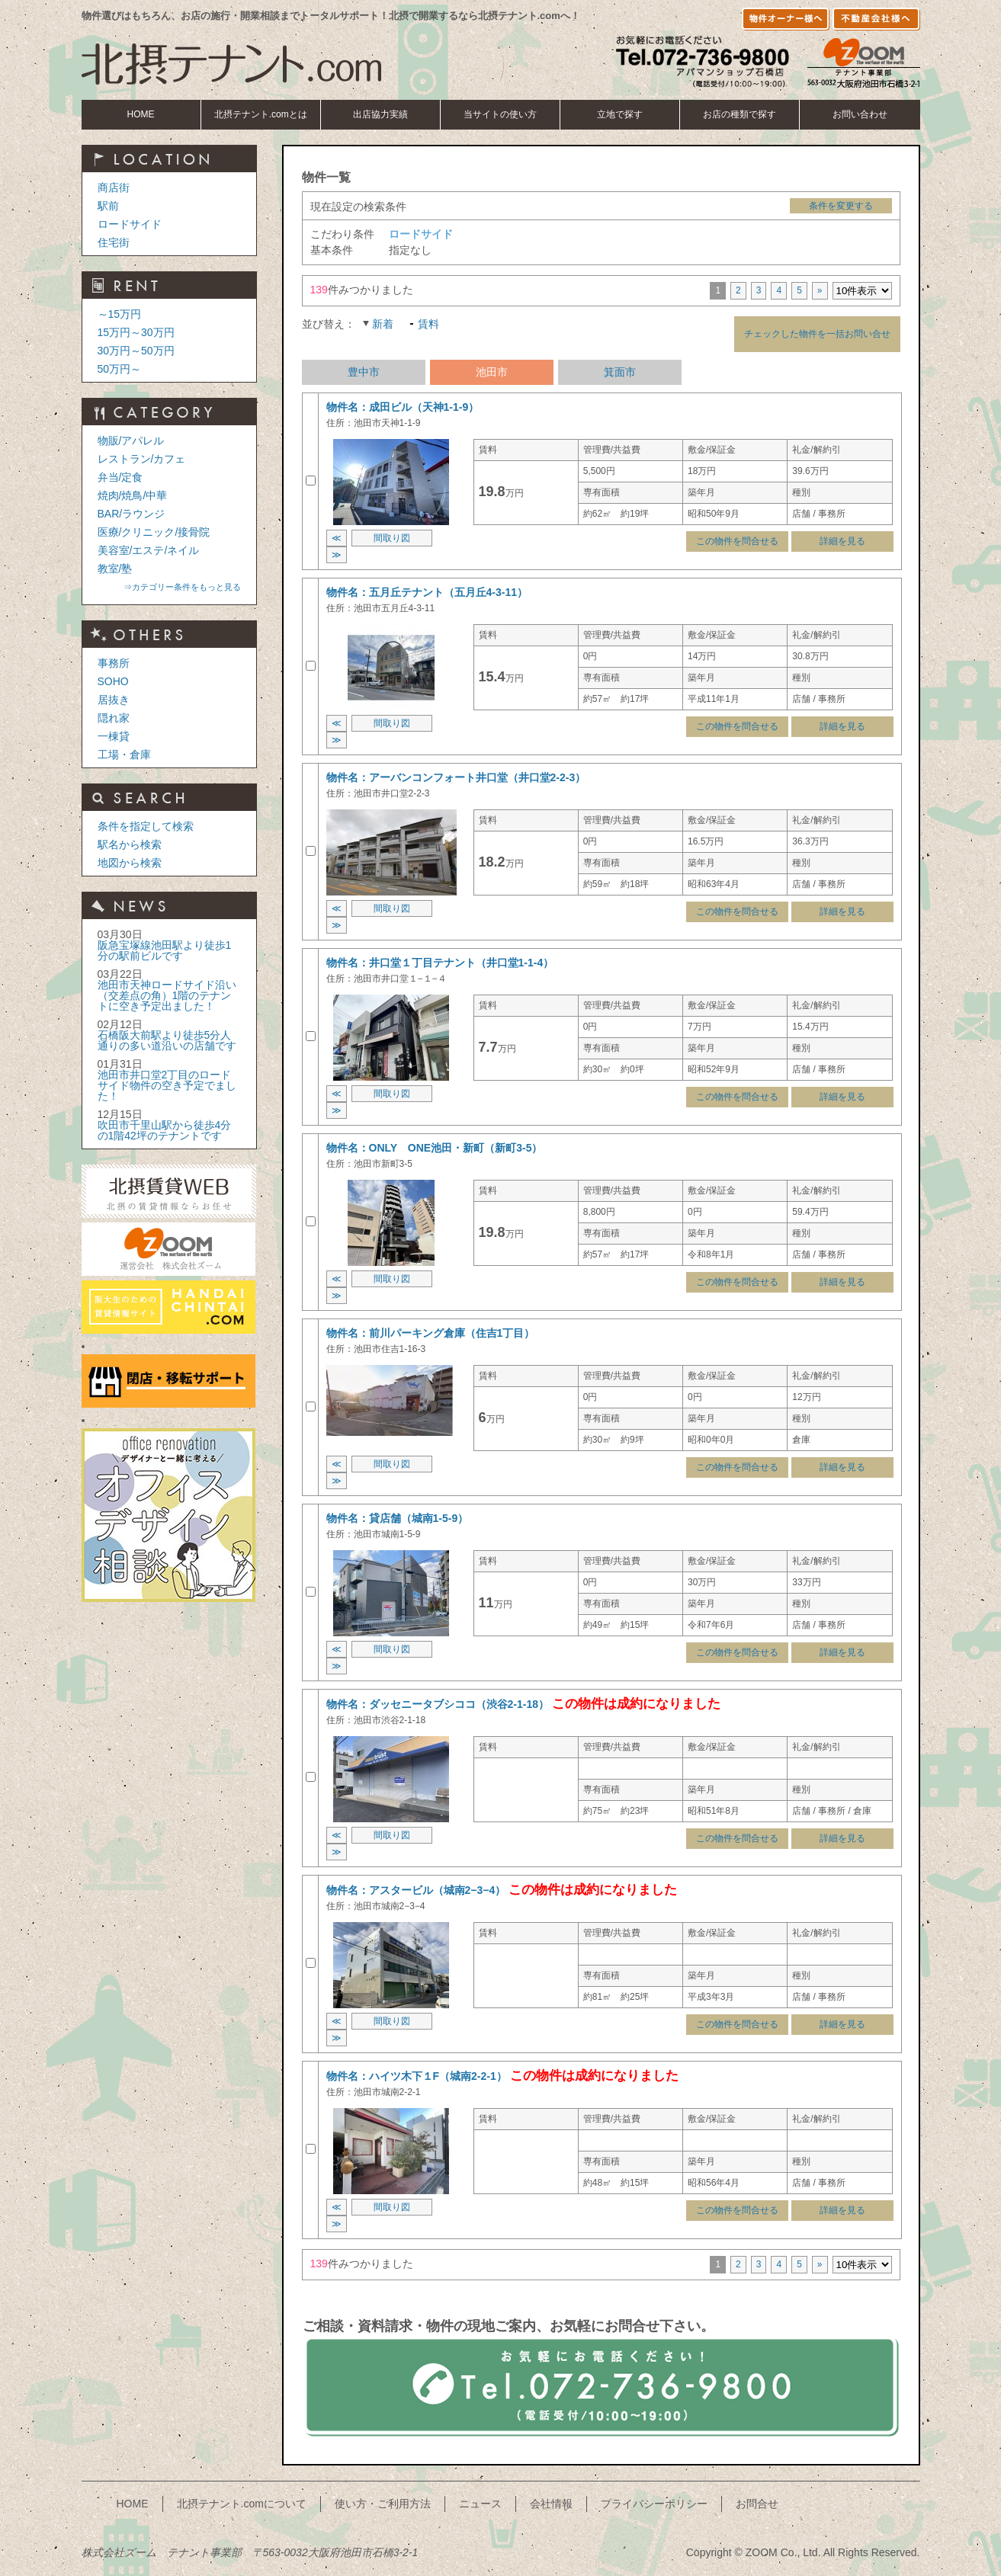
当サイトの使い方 (500, 114)
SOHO (113, 681)
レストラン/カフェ (142, 459)
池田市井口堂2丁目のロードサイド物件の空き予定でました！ (167, 1085)
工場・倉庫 (124, 754)
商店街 (114, 187)
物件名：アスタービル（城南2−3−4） (416, 1890)
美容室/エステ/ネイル (149, 550)
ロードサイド (130, 224)
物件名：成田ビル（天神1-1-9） (403, 407)
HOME (141, 114)
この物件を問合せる (737, 541)
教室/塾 (115, 568)
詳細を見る (842, 541)
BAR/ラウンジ (131, 514)
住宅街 (114, 242)
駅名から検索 (130, 844)
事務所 (114, 663)
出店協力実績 (380, 114)
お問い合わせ (860, 114)
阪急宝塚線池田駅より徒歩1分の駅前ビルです (165, 950)
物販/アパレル (131, 440)
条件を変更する (841, 205)
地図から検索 (130, 863)
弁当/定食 (120, 477)
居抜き (114, 700)
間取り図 (392, 538)
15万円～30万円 (136, 332)
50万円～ (120, 369)
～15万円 (120, 314)
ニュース (480, 2504)
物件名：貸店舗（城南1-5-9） (397, 1518)
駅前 (108, 206)
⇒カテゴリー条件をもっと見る (182, 586)
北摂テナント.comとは (260, 114)
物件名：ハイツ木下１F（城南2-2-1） (416, 2076)
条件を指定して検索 (146, 826)
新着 (382, 324)
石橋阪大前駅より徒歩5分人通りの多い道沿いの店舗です (167, 1040)
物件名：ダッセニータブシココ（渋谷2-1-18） (437, 1704)
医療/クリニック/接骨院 (154, 532)
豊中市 (364, 372)
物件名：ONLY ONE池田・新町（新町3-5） (434, 1148)
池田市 (492, 372)
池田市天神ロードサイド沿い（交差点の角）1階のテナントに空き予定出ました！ (167, 995)
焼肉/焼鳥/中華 (133, 495)
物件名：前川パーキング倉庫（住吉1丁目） (430, 1333)
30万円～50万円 (136, 350)
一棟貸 (114, 736)
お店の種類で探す (739, 114)
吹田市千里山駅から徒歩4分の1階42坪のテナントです (165, 1130)
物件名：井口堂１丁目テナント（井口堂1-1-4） (440, 962)
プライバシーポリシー (654, 2504)
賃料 (428, 324)
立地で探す (620, 114)
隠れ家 (114, 718)
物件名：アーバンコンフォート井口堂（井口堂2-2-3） (456, 777)
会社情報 (551, 2504)
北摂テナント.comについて (241, 2504)
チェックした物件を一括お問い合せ (817, 333)
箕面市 (620, 372)
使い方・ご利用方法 (383, 2504)
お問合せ (757, 2504)
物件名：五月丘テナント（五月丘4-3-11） (427, 592)
